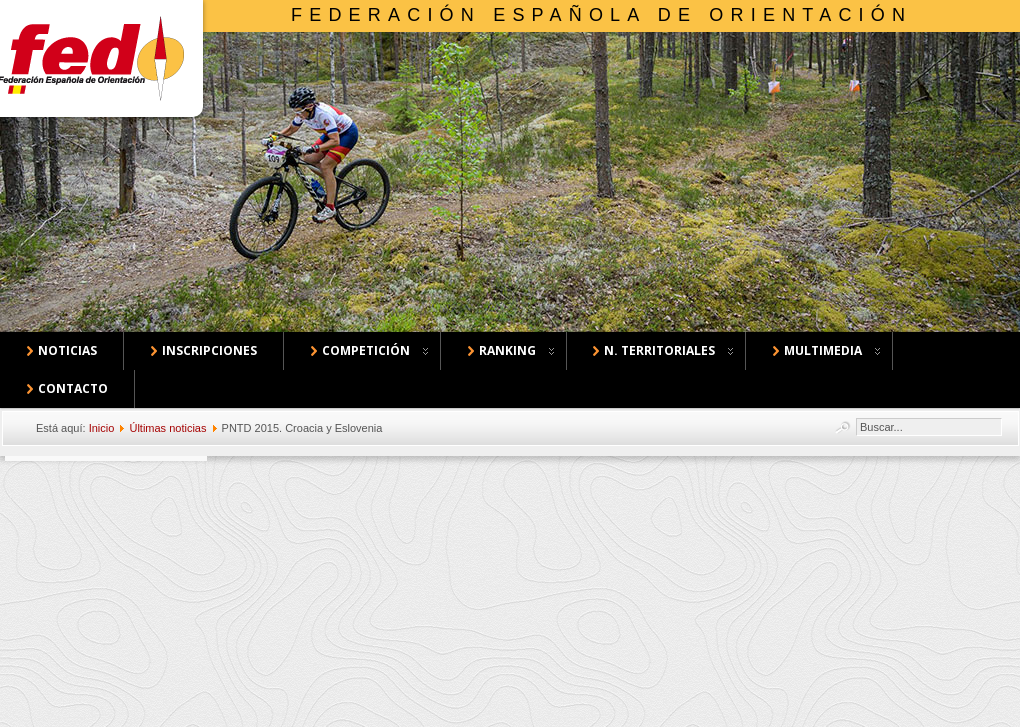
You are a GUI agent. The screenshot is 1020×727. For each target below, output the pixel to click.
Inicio (102, 428)
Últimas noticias (167, 428)
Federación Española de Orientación (601, 15)
